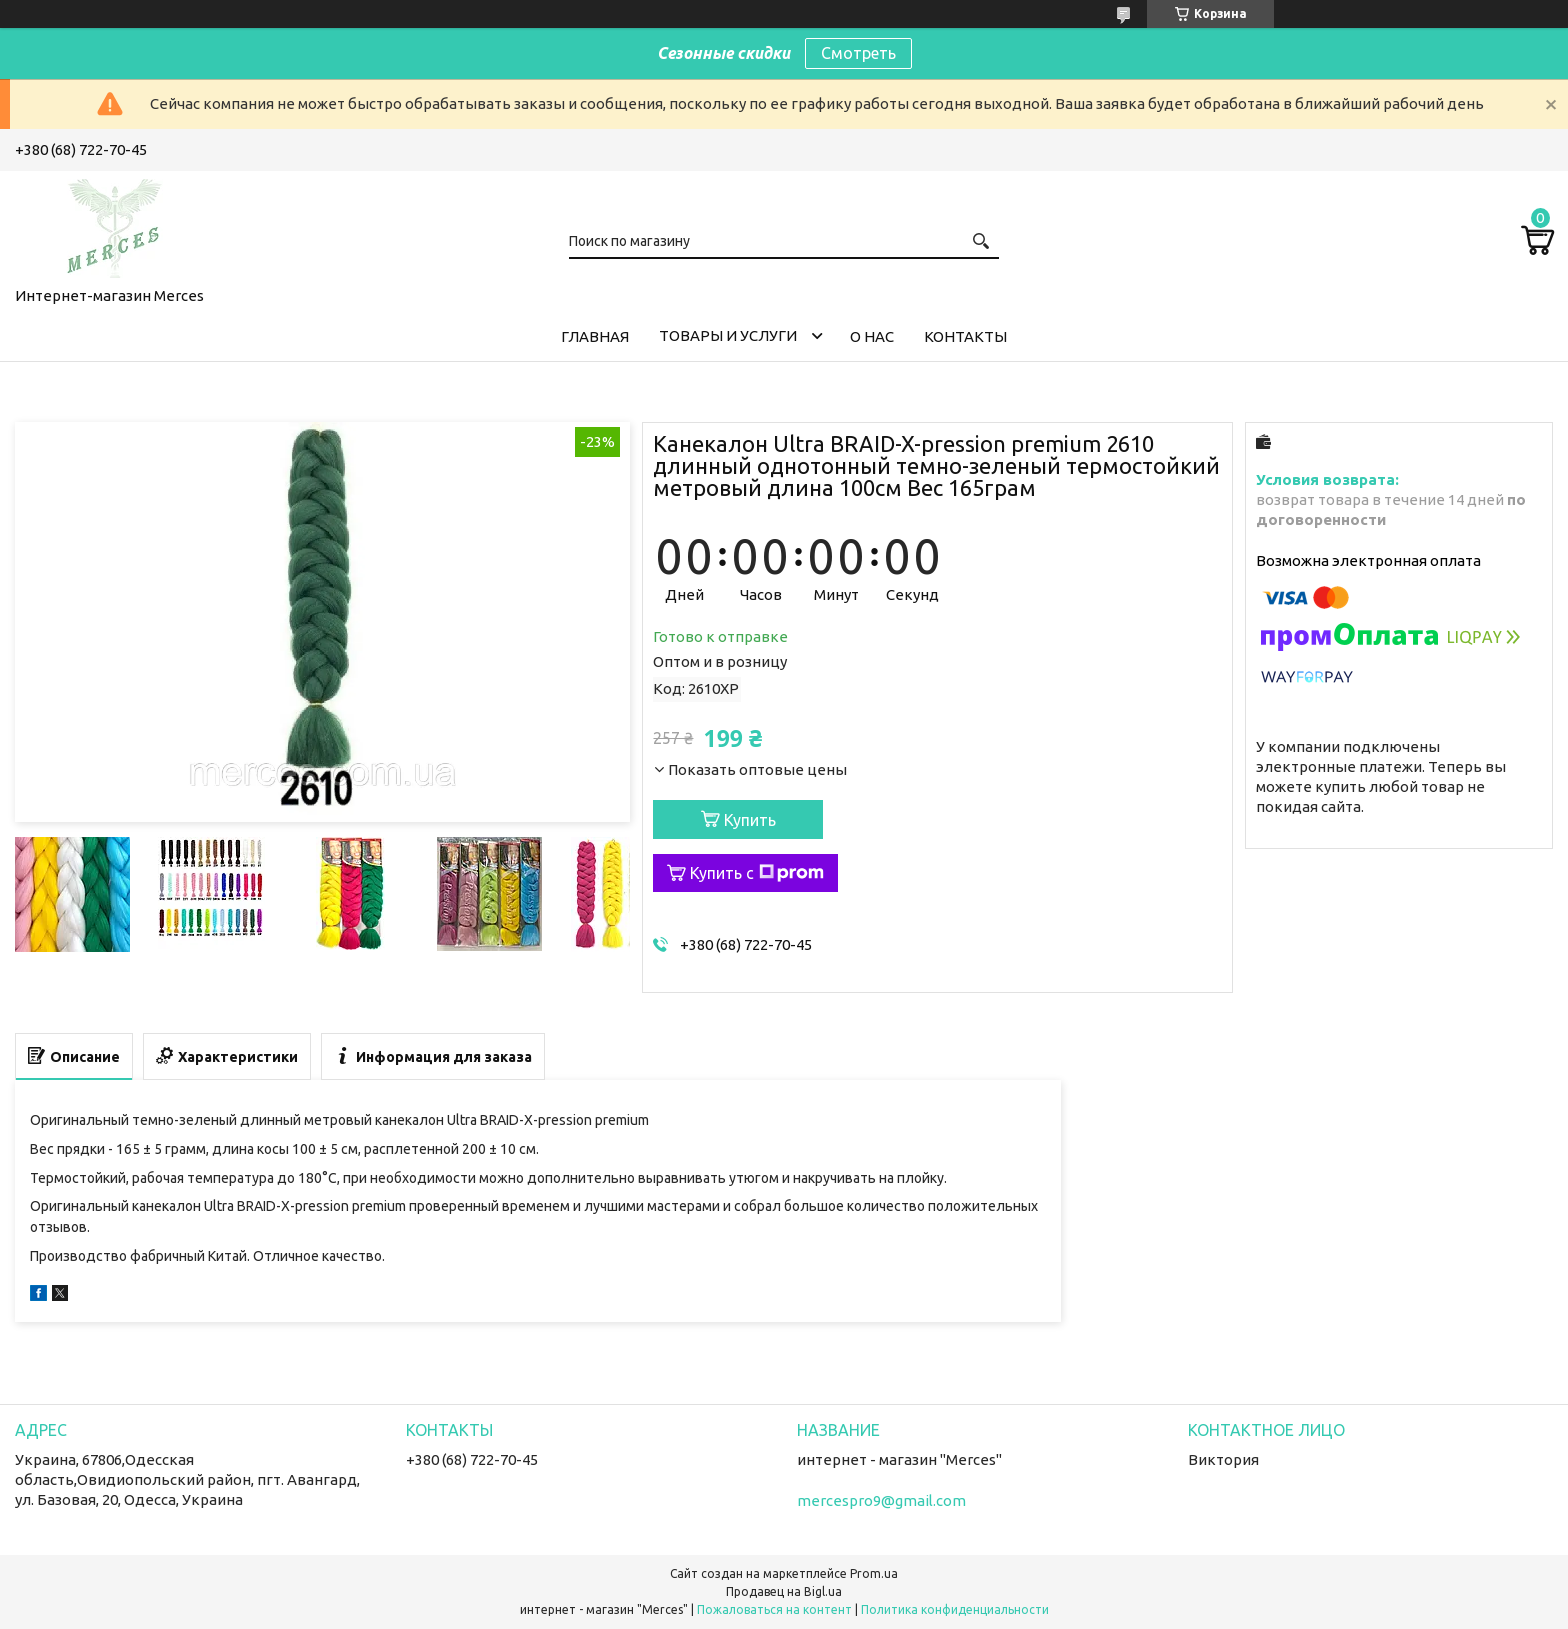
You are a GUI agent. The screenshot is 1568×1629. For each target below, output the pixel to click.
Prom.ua (874, 1573)
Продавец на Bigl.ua (784, 1591)
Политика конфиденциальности (955, 1609)
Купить (750, 820)
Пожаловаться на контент (774, 1609)
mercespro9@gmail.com (881, 1500)
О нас (872, 336)
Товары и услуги (728, 335)
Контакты (965, 336)
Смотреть (858, 53)
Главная (595, 336)
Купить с (757, 873)
